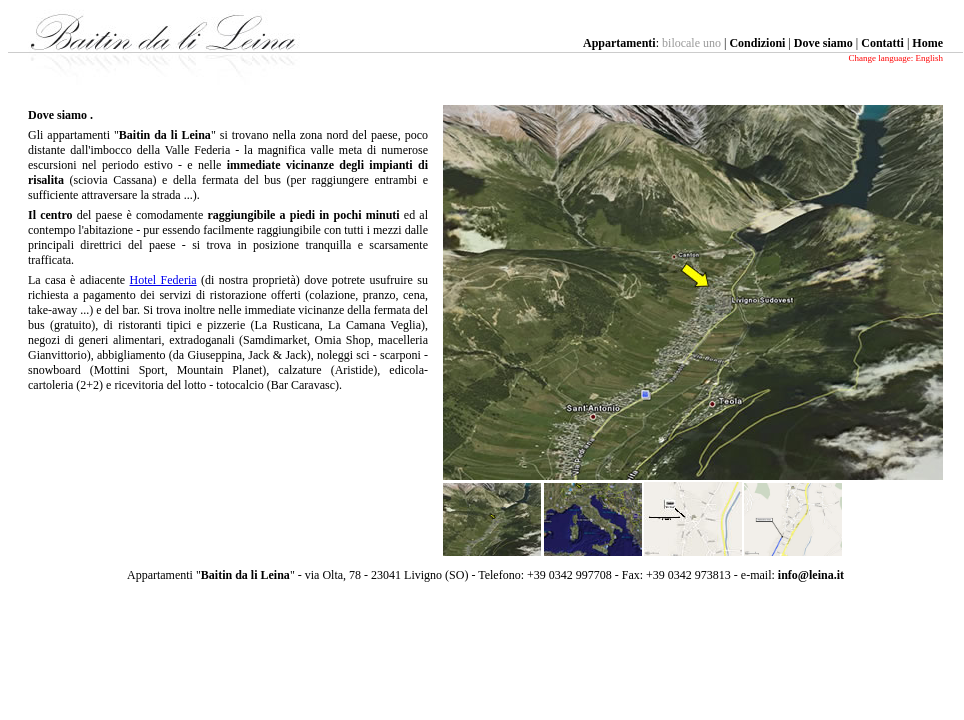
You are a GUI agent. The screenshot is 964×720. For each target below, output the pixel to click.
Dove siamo (823, 43)
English (929, 58)
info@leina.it (811, 575)
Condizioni (757, 43)
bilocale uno (691, 43)
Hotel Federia (163, 280)
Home (927, 43)
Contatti (882, 43)
